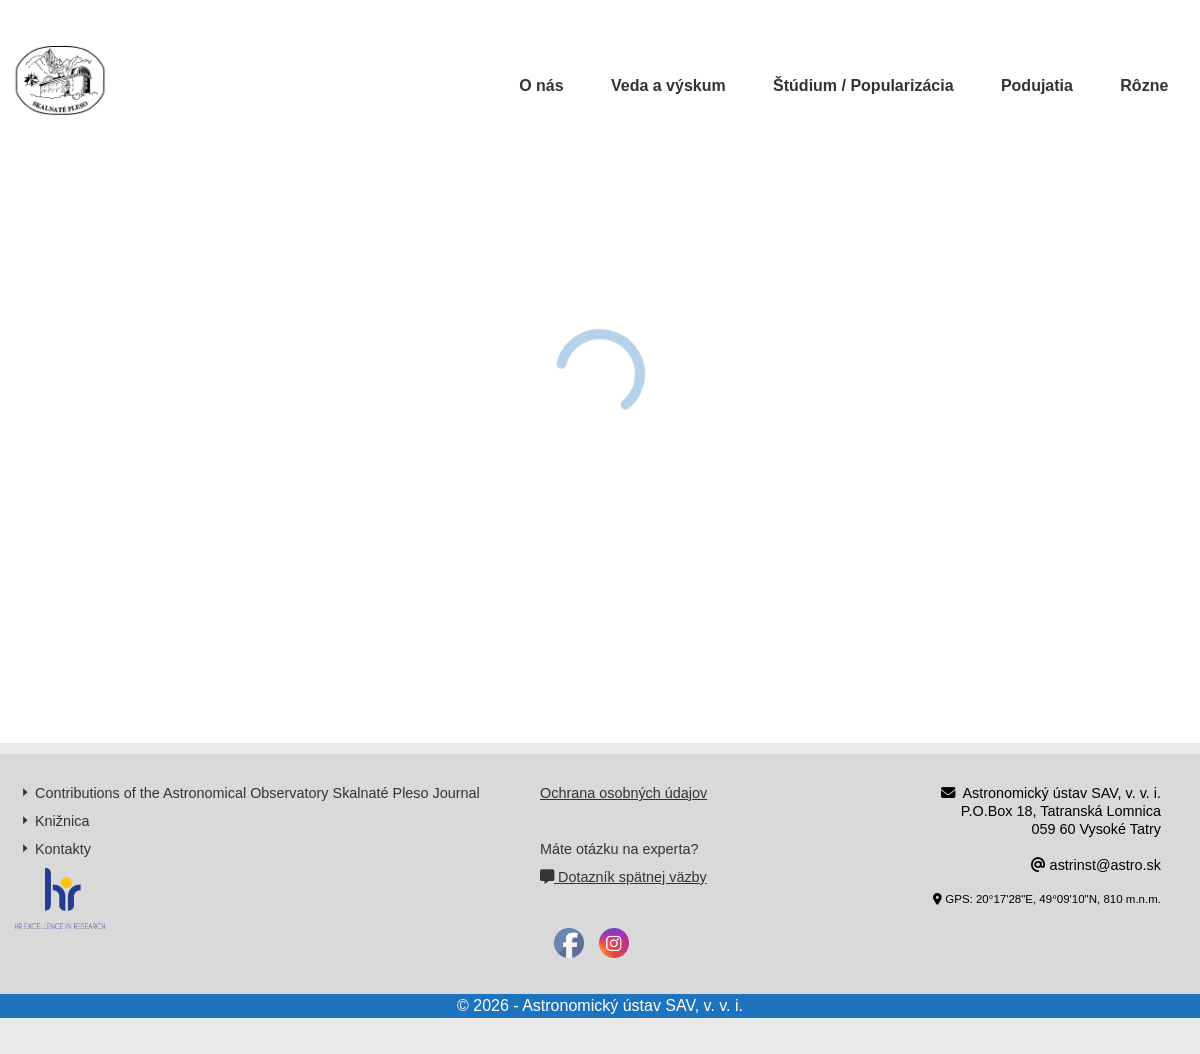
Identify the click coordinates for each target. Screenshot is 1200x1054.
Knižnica (62, 821)
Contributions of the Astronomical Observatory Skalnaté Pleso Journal (257, 793)
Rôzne (1144, 85)
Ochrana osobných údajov (623, 793)
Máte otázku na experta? (619, 849)
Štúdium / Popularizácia (863, 85)
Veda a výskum (668, 85)
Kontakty (63, 849)
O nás (541, 85)
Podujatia (1037, 85)
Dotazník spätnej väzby (623, 877)
